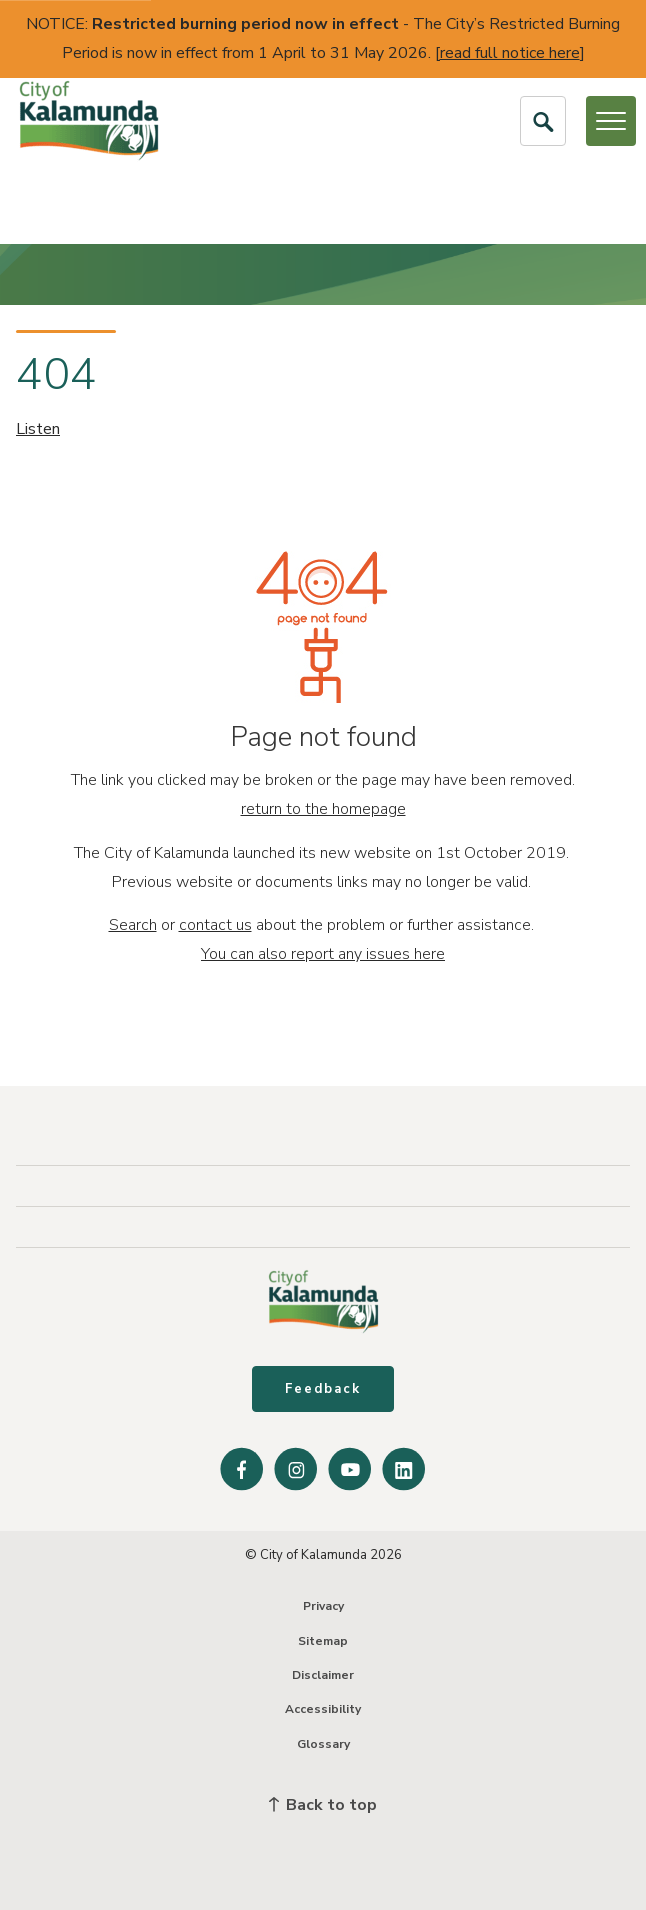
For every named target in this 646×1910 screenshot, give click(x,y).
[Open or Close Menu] (611, 121)
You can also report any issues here (323, 954)
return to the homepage (323, 809)
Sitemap (323, 1641)
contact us (215, 925)
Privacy (323, 1606)
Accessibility (323, 1709)
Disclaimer (323, 1675)
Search (133, 925)
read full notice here (510, 53)
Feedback (323, 1389)
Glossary (323, 1744)
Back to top (323, 1805)
